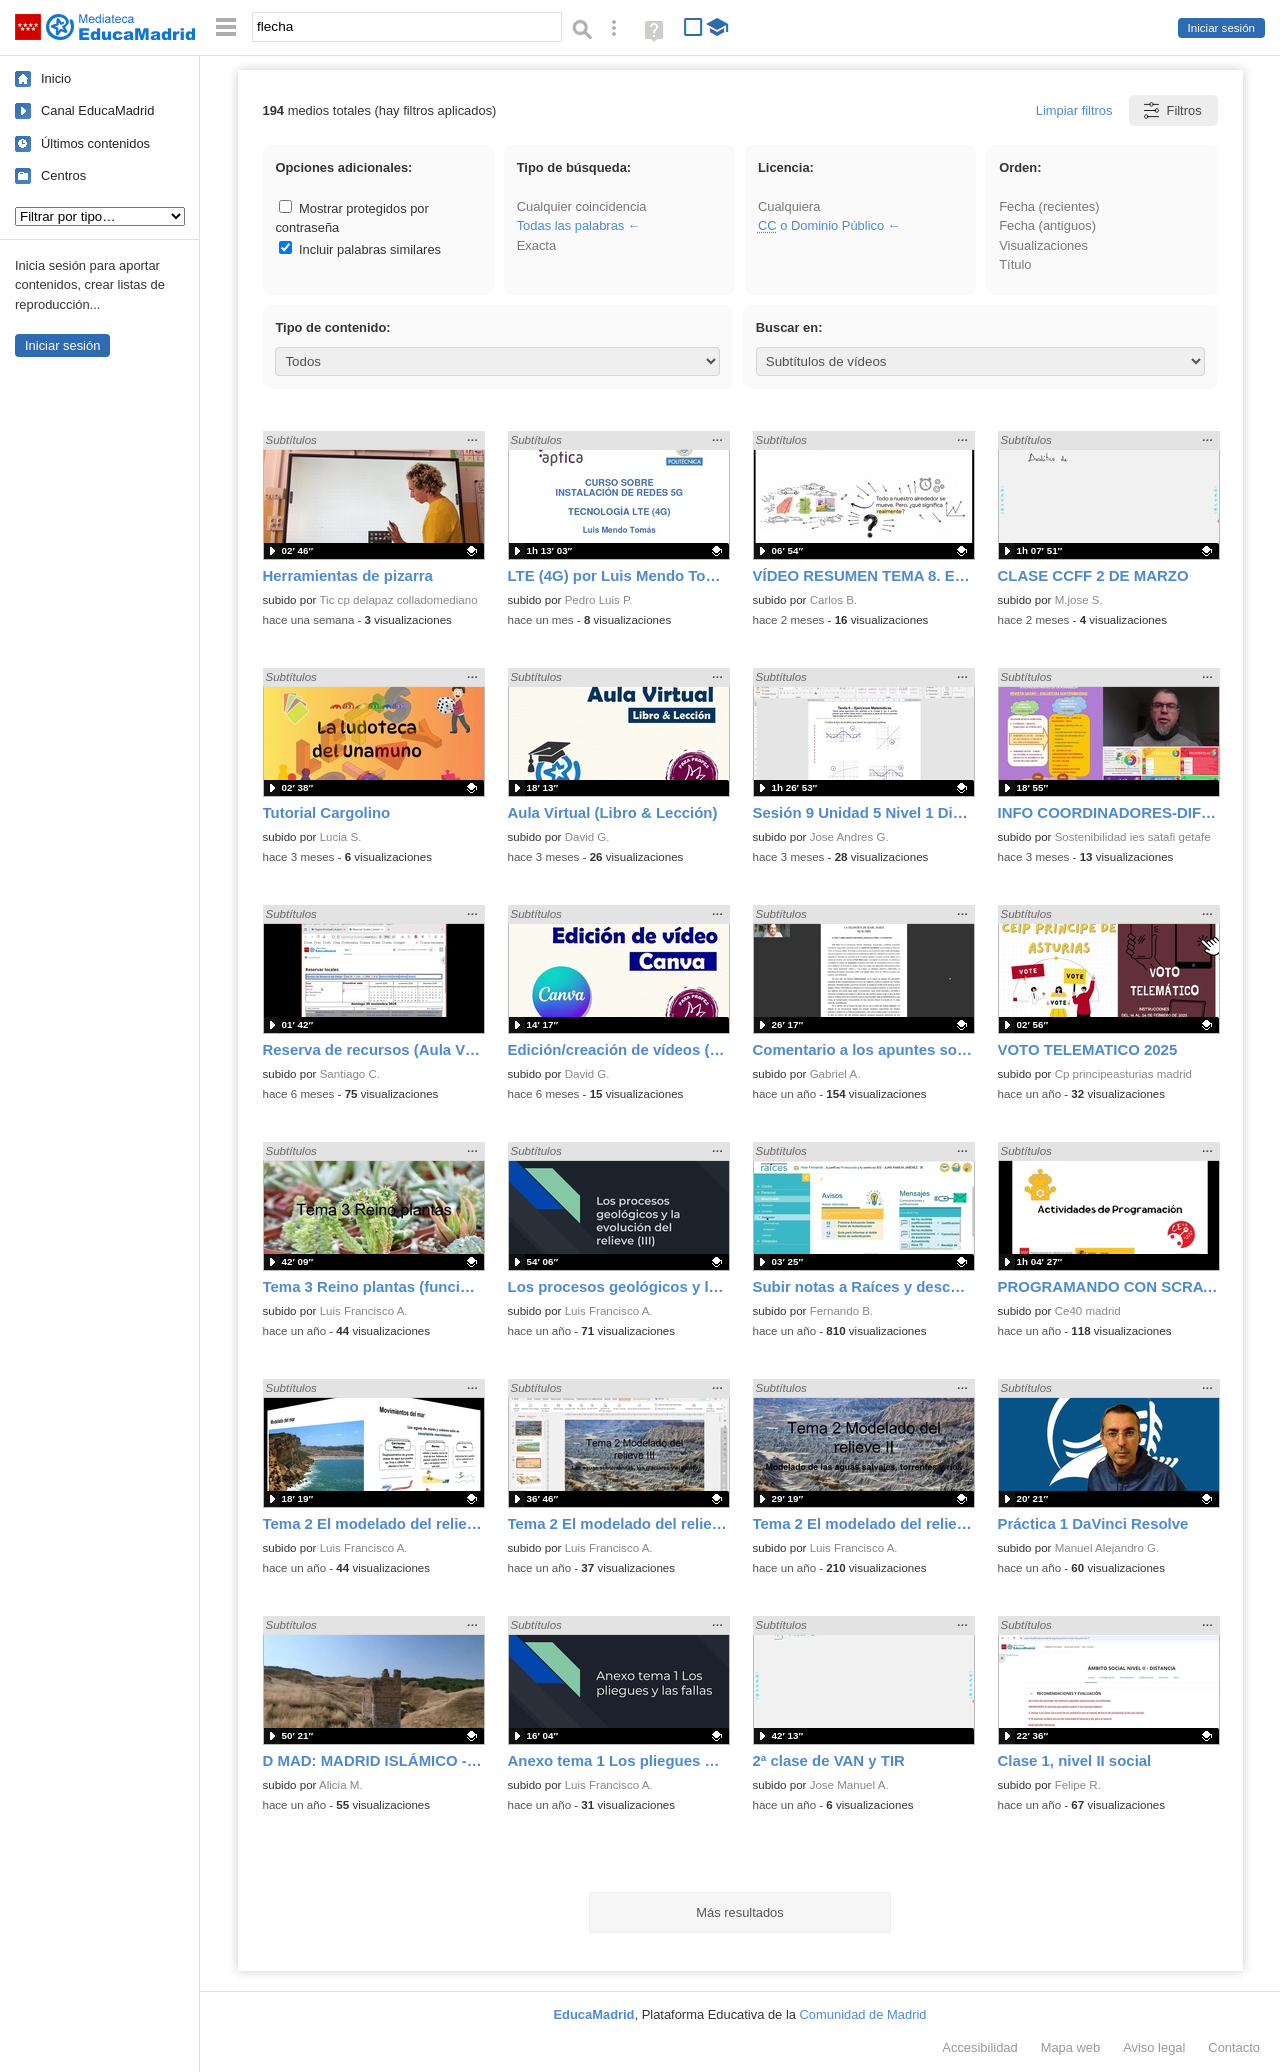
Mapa (1071, 2047)
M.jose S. (1079, 600)
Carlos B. (833, 600)
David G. (587, 837)
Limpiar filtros (1074, 110)
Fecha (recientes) (1049, 206)
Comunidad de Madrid (863, 2014)
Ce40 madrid (1088, 1311)
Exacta (536, 245)
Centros (63, 175)
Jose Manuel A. (849, 1785)
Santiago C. (350, 1074)
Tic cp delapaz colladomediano (398, 600)
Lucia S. (341, 837)
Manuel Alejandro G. (1107, 1548)
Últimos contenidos (95, 143)
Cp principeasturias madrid (1123, 1074)
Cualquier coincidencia (582, 206)
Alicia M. (341, 1785)
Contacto (1234, 2047)
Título (1015, 264)
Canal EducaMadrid (97, 110)
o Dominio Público (821, 225)
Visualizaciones (1043, 245)
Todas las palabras (571, 225)
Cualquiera (789, 206)
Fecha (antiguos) (1047, 225)
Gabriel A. (835, 1074)
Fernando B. (842, 1311)
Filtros (1171, 110)
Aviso (1154, 2047)
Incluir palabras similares (360, 249)
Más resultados (740, 1912)
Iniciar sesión (1221, 28)
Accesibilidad (979, 2047)
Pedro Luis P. (599, 600)
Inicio (56, 78)
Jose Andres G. (849, 837)
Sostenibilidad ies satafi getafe (1133, 837)
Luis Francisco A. (364, 1311)
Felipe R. (1078, 1785)
